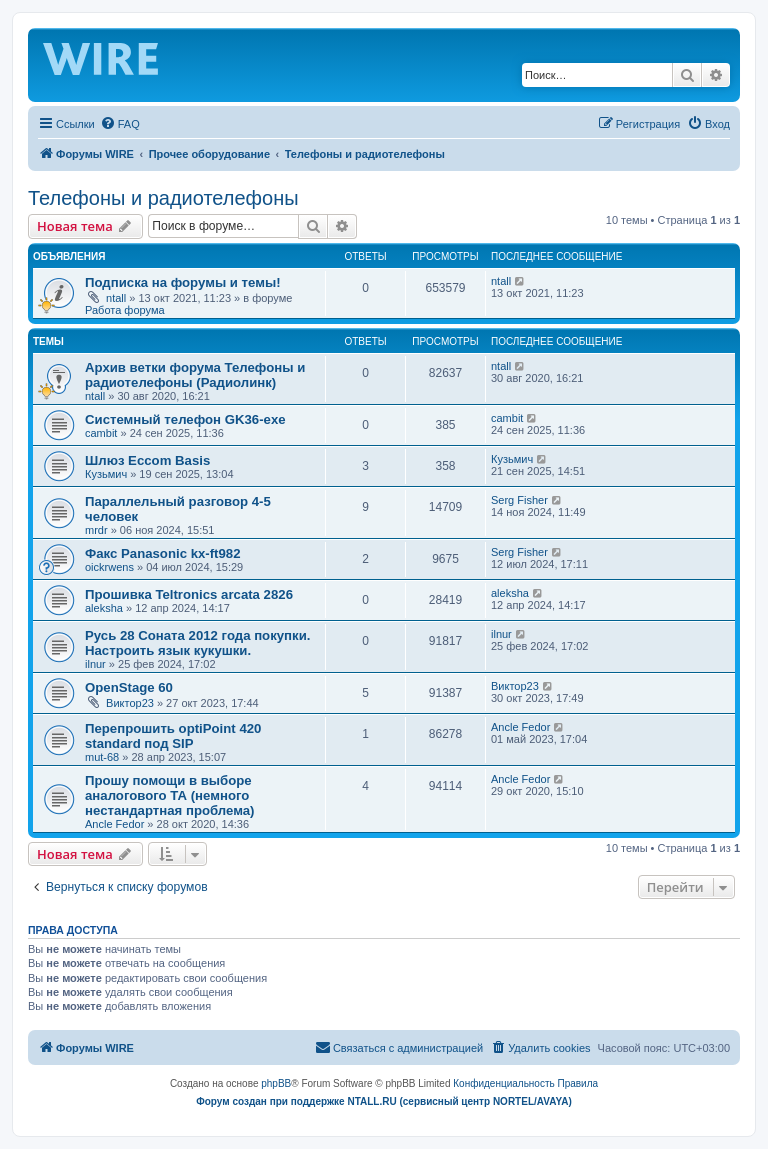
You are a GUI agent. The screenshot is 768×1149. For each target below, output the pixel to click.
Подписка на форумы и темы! (183, 282)
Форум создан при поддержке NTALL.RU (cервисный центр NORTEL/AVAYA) (384, 1101)
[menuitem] (120, 124)
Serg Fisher (519, 500)
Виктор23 (130, 703)
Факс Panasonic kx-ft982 (163, 553)
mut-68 (102, 757)
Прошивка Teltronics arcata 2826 (189, 594)
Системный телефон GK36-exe (185, 419)
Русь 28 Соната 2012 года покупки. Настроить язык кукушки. (197, 643)
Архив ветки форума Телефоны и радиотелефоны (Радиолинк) (195, 375)
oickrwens (109, 567)
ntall (116, 298)
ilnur (95, 664)
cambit (101, 433)
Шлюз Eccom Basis (147, 460)
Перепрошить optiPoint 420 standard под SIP (173, 736)
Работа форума (125, 310)
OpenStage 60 (129, 687)
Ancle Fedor (520, 727)
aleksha (104, 608)
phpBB (276, 1083)
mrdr (96, 530)
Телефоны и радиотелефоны (163, 198)
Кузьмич (106, 474)
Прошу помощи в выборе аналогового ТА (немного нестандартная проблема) (170, 795)
